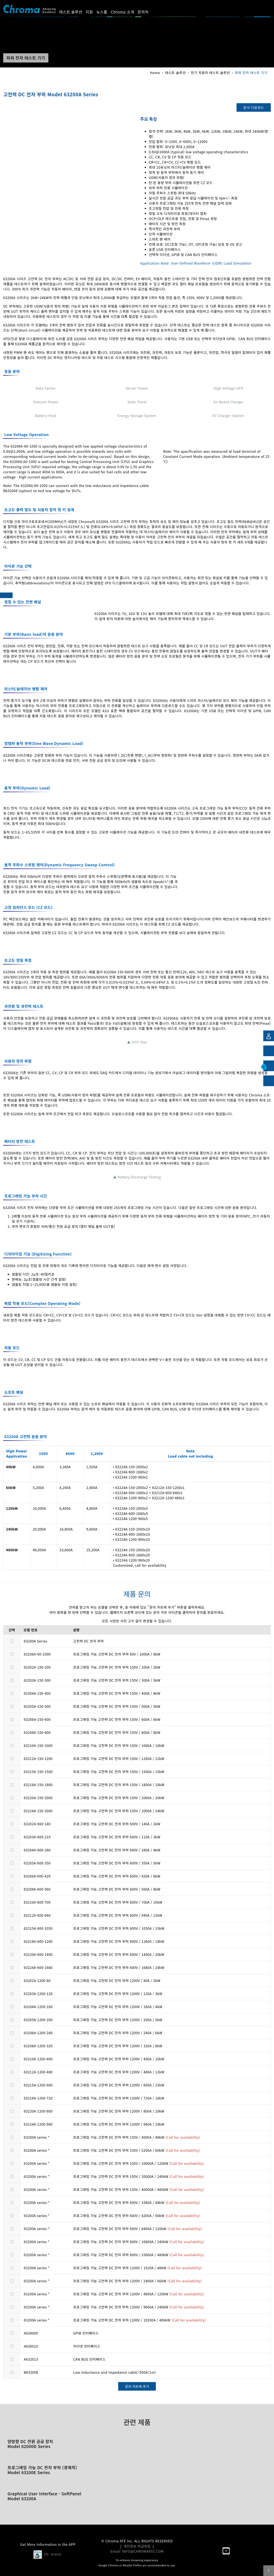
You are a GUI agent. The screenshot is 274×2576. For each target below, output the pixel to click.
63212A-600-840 (37, 1915)
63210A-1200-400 (38, 2058)
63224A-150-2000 (38, 1810)
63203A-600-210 (37, 1836)
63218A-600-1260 (38, 1941)
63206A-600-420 (37, 1876)
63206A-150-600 (37, 1719)
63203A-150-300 (37, 1680)
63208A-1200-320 (38, 2045)
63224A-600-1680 (38, 1967)
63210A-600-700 (37, 1902)
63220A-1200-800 (38, 2111)
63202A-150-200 (37, 1667)
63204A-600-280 (37, 1849)
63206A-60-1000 (37, 1654)
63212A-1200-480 (38, 2071)
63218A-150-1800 (38, 1784)
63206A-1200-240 (38, 2032)
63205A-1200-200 (38, 2019)
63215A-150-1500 (38, 1771)
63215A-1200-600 (38, 2085)
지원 (94, 12)
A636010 (31, 2346)
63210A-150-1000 (38, 1745)
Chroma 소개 (127, 12)
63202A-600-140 (37, 1823)
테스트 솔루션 (75, 12)
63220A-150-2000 (38, 1797)
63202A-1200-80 (37, 1980)
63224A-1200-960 (38, 2124)
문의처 (147, 12)
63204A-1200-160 (38, 2006)
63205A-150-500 (37, 1706)
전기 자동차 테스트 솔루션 (210, 72)
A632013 (31, 2359)
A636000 (31, 2333)
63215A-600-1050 (38, 1928)
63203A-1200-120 (38, 1993)
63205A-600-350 (37, 1863)
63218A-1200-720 (38, 2098)
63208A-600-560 (37, 1889)
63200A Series (35, 1641)
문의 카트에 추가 (137, 2386)
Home (155, 72)
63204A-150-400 (37, 1693)
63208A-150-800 (37, 1732)
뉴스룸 (106, 12)
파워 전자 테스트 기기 (251, 72)
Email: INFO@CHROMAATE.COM (137, 2551)
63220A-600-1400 (38, 1954)
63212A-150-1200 (38, 1758)
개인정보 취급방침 (137, 2546)
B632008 (31, 2372)
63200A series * (37, 2137)
